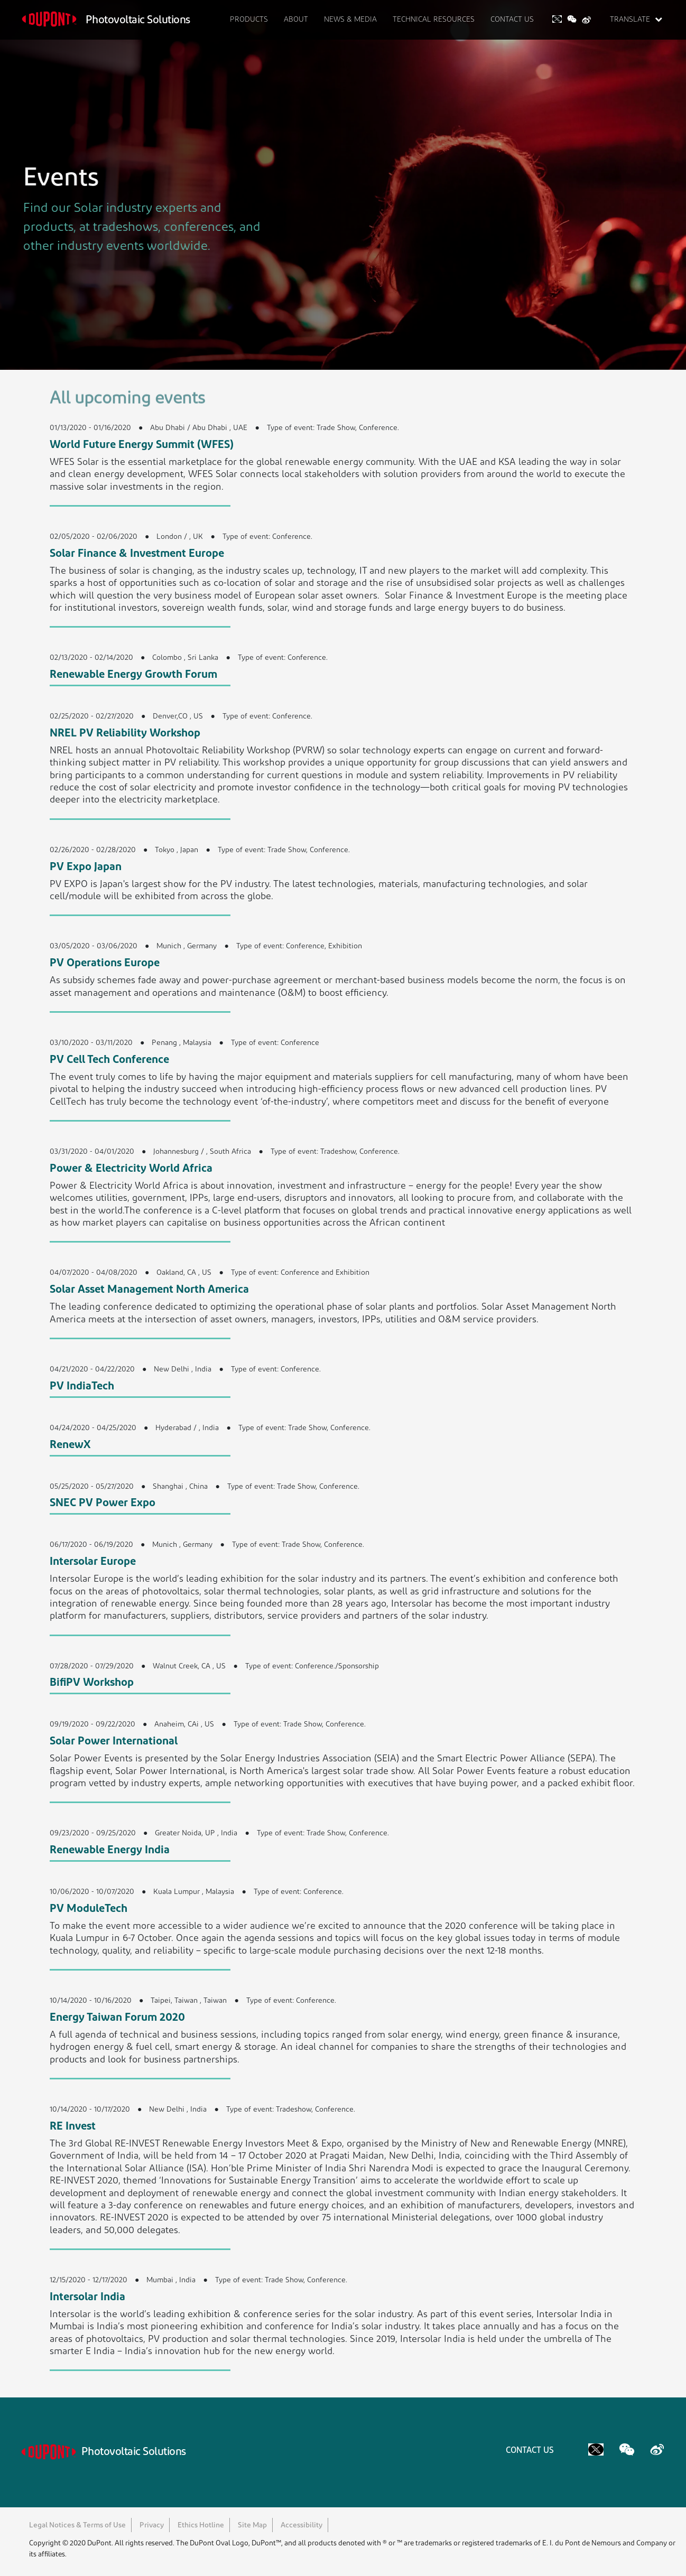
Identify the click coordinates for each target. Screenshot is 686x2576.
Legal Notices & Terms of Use (77, 2526)
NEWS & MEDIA (350, 20)
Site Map (252, 2526)
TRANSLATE (636, 19)
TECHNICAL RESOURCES (434, 20)
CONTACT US (512, 20)
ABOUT (296, 20)
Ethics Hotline (201, 2526)
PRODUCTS (249, 20)
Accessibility (301, 2526)
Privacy (152, 2526)
